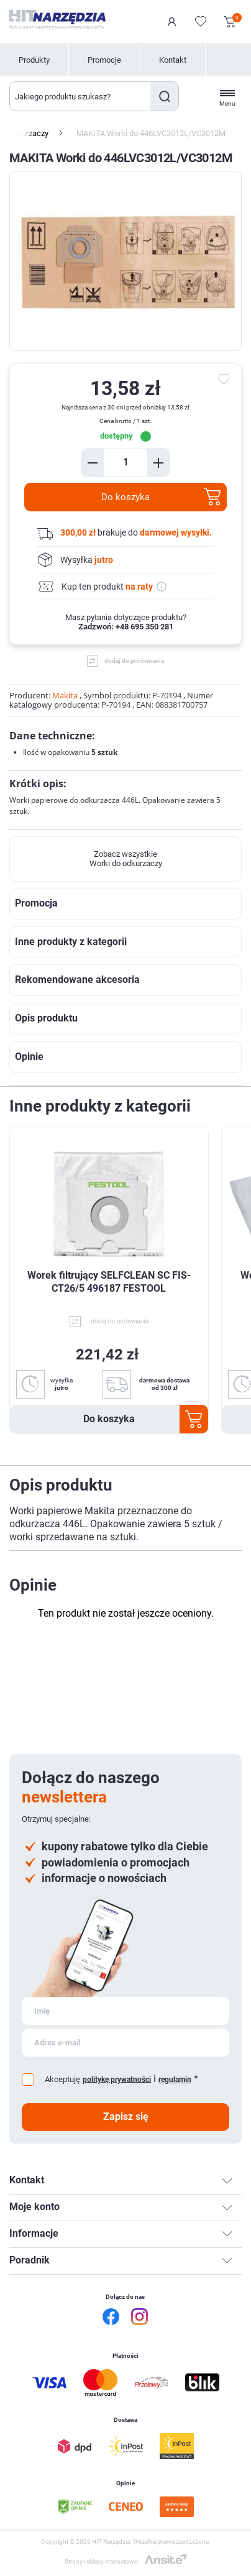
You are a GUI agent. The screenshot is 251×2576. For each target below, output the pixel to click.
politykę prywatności (117, 2079)
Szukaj (164, 96)
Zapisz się (125, 2116)
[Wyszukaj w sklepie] (80, 96)
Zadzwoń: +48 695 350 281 (125, 626)
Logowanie (172, 21)
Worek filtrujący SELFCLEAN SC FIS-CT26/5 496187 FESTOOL (109, 1281)
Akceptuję (62, 2079)
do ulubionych (225, 379)
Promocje (104, 60)
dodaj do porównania (134, 660)
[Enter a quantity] (125, 462)
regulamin (174, 2079)
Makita (65, 695)
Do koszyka (125, 497)
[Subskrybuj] (125, 2011)
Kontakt (172, 60)
